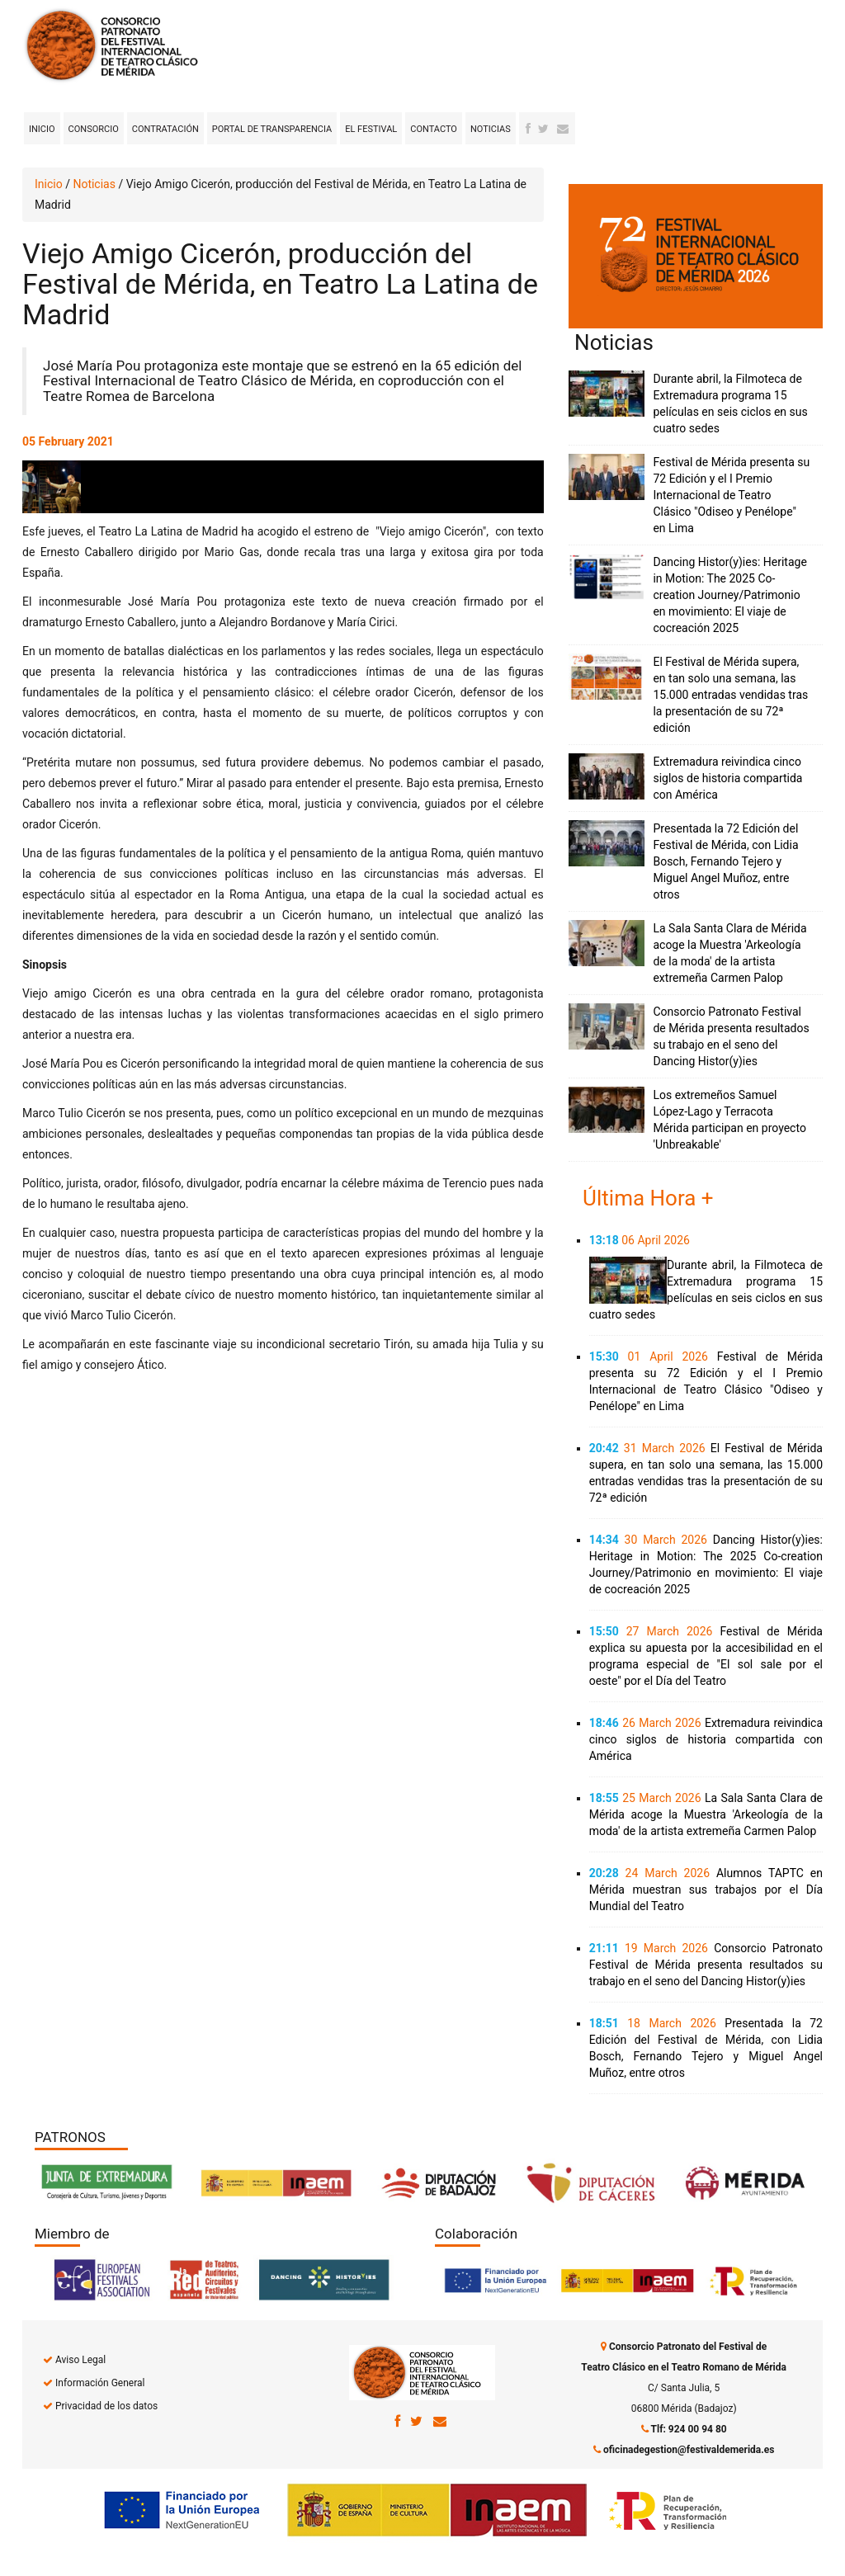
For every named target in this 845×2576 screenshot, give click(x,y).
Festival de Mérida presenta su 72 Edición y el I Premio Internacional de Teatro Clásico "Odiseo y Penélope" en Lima (731, 495)
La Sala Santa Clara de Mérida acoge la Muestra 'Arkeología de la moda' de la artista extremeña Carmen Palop (706, 1814)
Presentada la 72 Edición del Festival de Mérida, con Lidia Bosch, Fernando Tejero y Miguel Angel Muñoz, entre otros (725, 861)
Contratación (165, 129)
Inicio (42, 129)
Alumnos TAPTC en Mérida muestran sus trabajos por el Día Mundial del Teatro (706, 1889)
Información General (99, 2383)
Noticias (490, 129)
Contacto (433, 129)
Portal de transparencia (272, 129)
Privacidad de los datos (106, 2406)
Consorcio (93, 129)
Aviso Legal (80, 2360)
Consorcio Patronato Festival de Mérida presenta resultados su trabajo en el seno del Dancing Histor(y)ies (706, 1964)
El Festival (371, 129)
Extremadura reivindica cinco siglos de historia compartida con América (727, 778)
